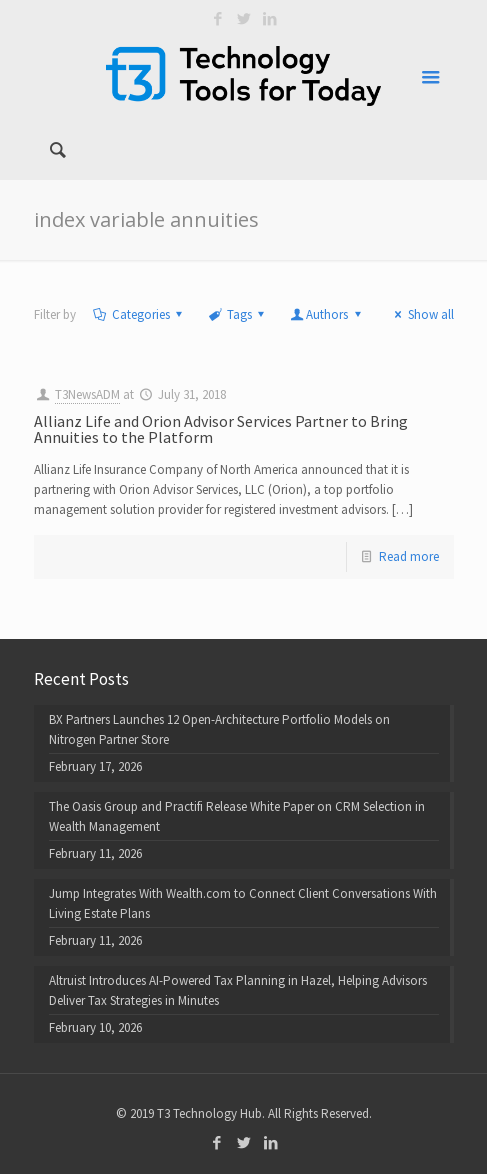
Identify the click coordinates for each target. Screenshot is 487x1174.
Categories (139, 314)
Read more (409, 556)
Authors (327, 314)
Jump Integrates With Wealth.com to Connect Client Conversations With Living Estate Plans (243, 903)
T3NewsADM (87, 394)
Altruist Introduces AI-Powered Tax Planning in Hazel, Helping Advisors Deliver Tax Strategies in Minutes (238, 990)
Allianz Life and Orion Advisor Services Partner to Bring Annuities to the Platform (221, 429)
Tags (238, 314)
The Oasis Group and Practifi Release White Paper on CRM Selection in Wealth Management (237, 816)
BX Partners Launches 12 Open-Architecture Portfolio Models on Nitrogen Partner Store (219, 729)
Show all (421, 314)
